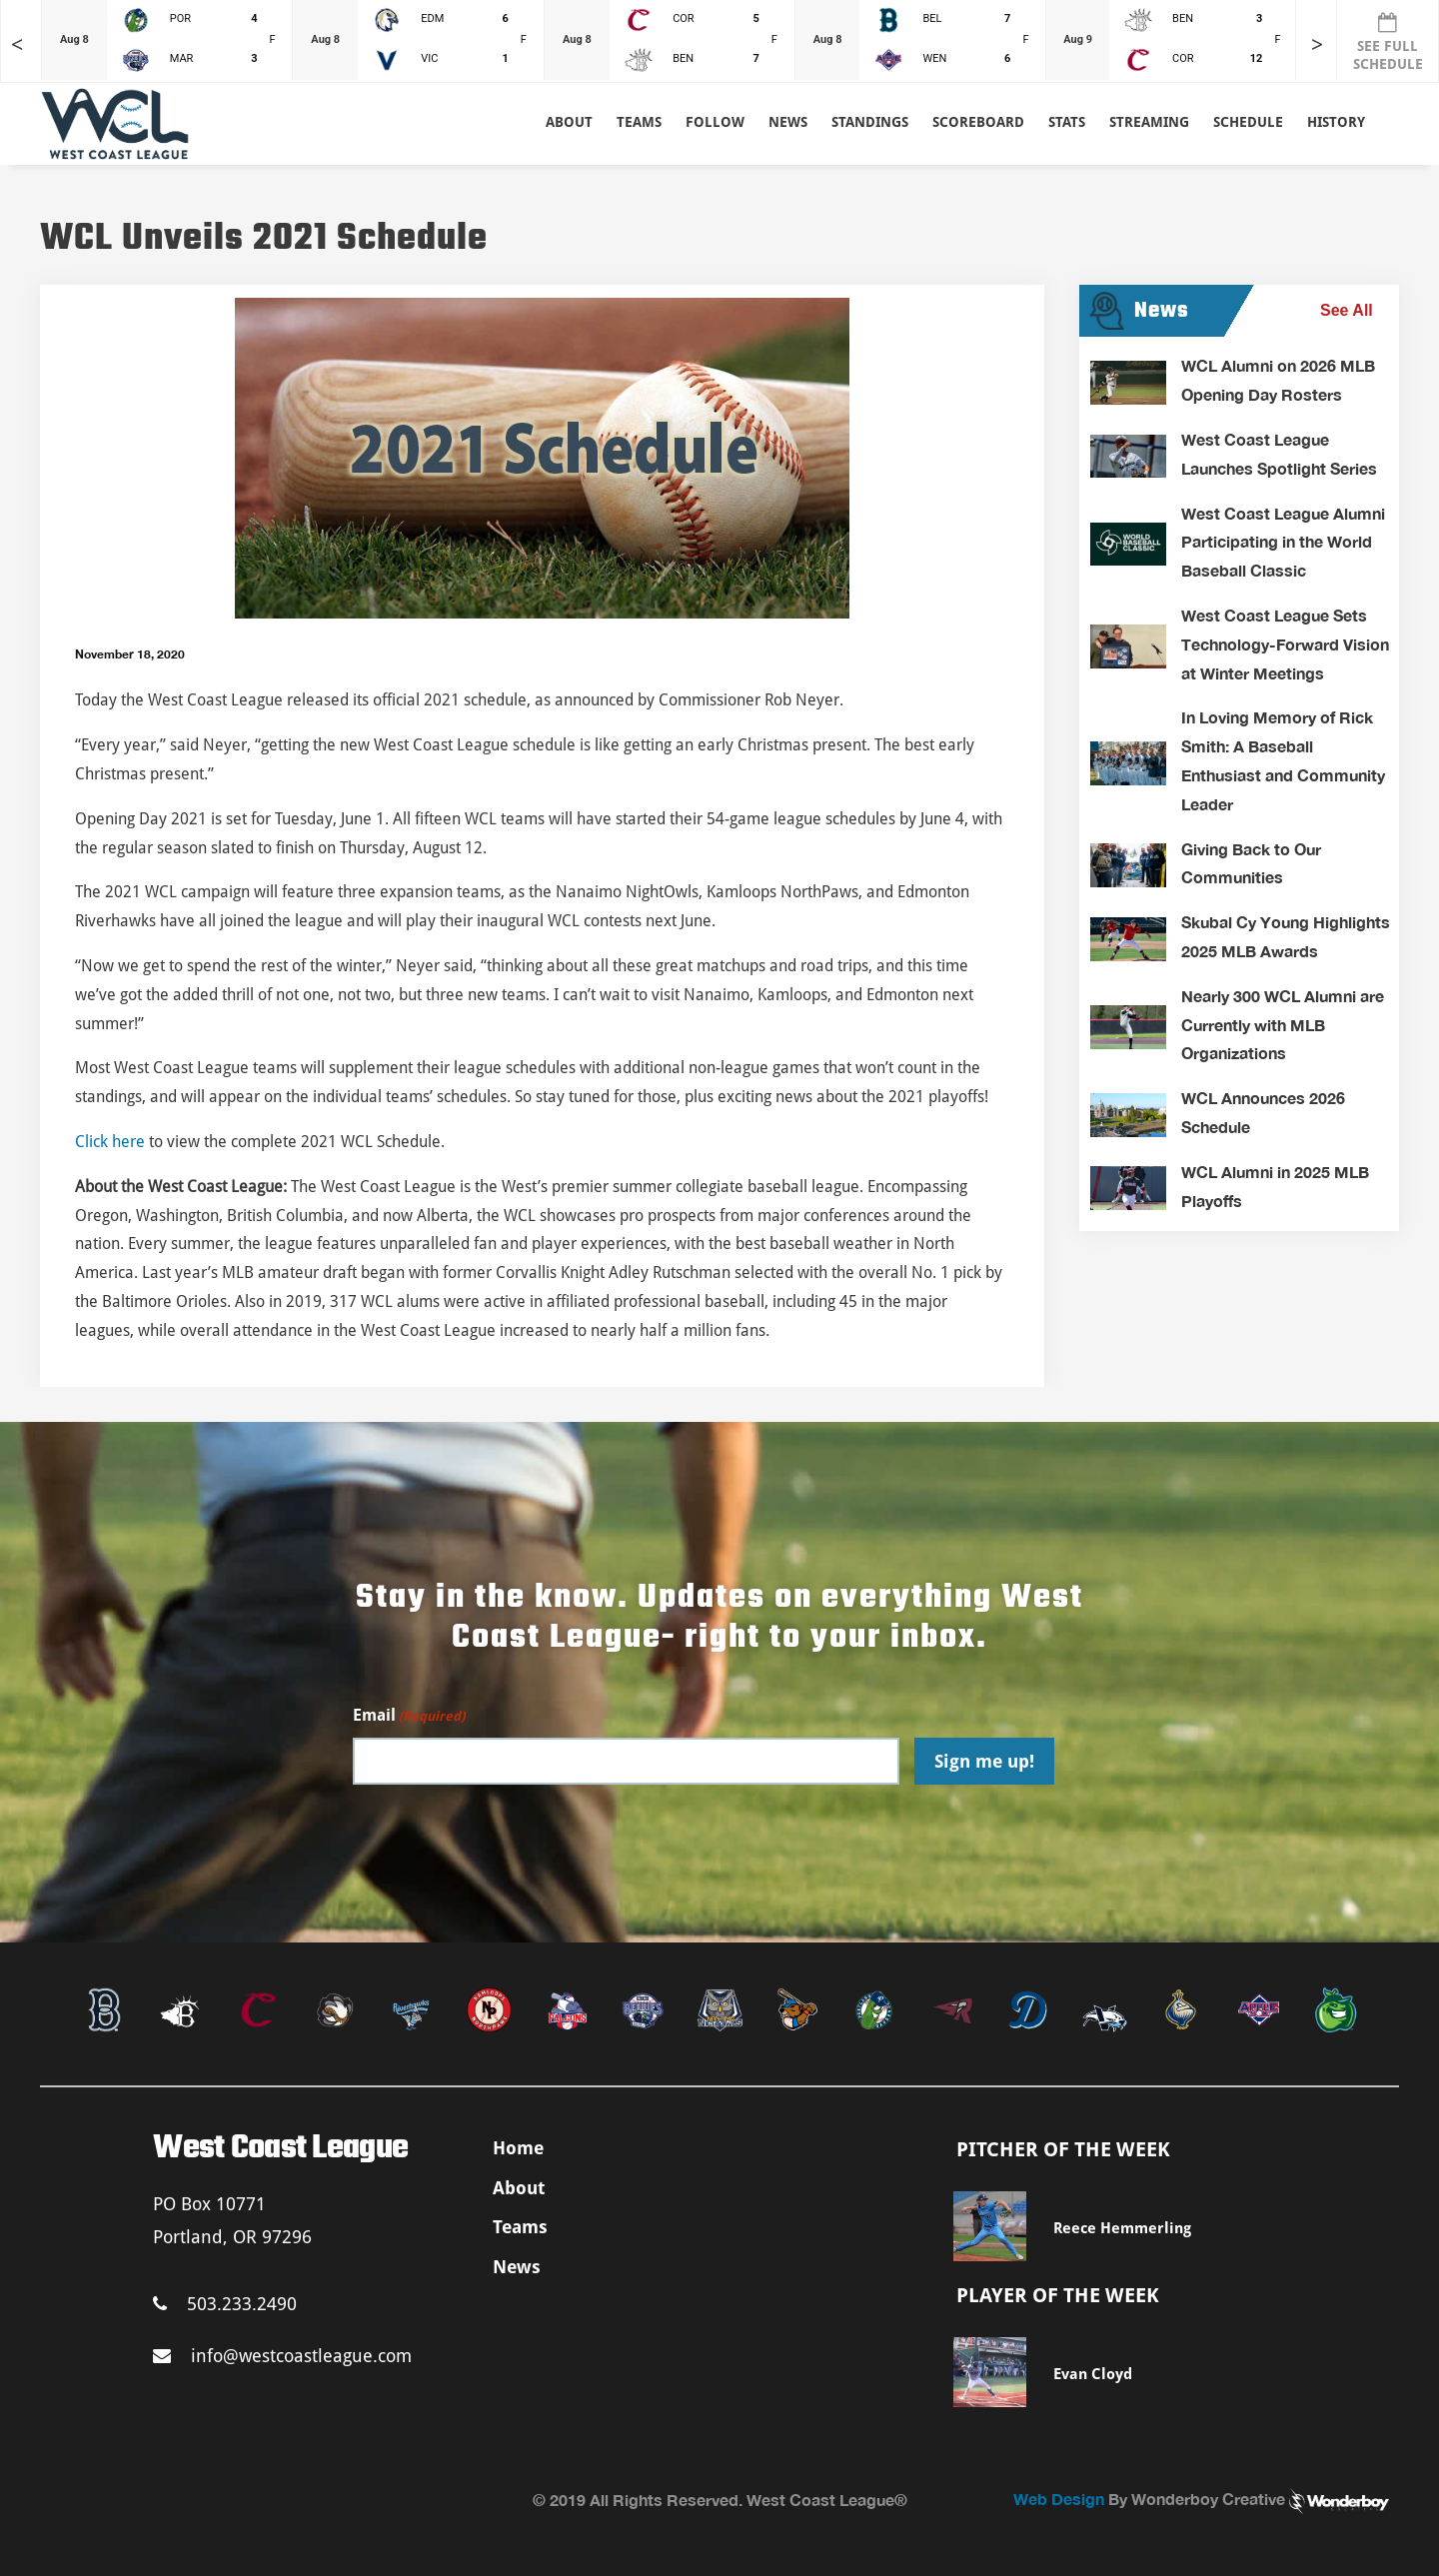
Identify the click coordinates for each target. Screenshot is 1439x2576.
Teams (520, 2226)
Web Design (1058, 2498)
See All (1346, 310)
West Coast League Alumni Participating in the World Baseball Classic (1283, 542)
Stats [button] (1066, 122)
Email (409, 1716)
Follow (715, 122)
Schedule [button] (1248, 122)
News (787, 122)
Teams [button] (639, 122)
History (1336, 122)
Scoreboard (978, 122)
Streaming (1149, 122)
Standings (869, 122)
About (569, 122)
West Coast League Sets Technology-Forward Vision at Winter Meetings (1285, 644)
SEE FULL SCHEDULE (1388, 42)
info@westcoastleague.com (282, 2355)
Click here (110, 1141)
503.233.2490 (225, 2303)
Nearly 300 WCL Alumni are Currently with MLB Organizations (1282, 1024)
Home (518, 2147)
